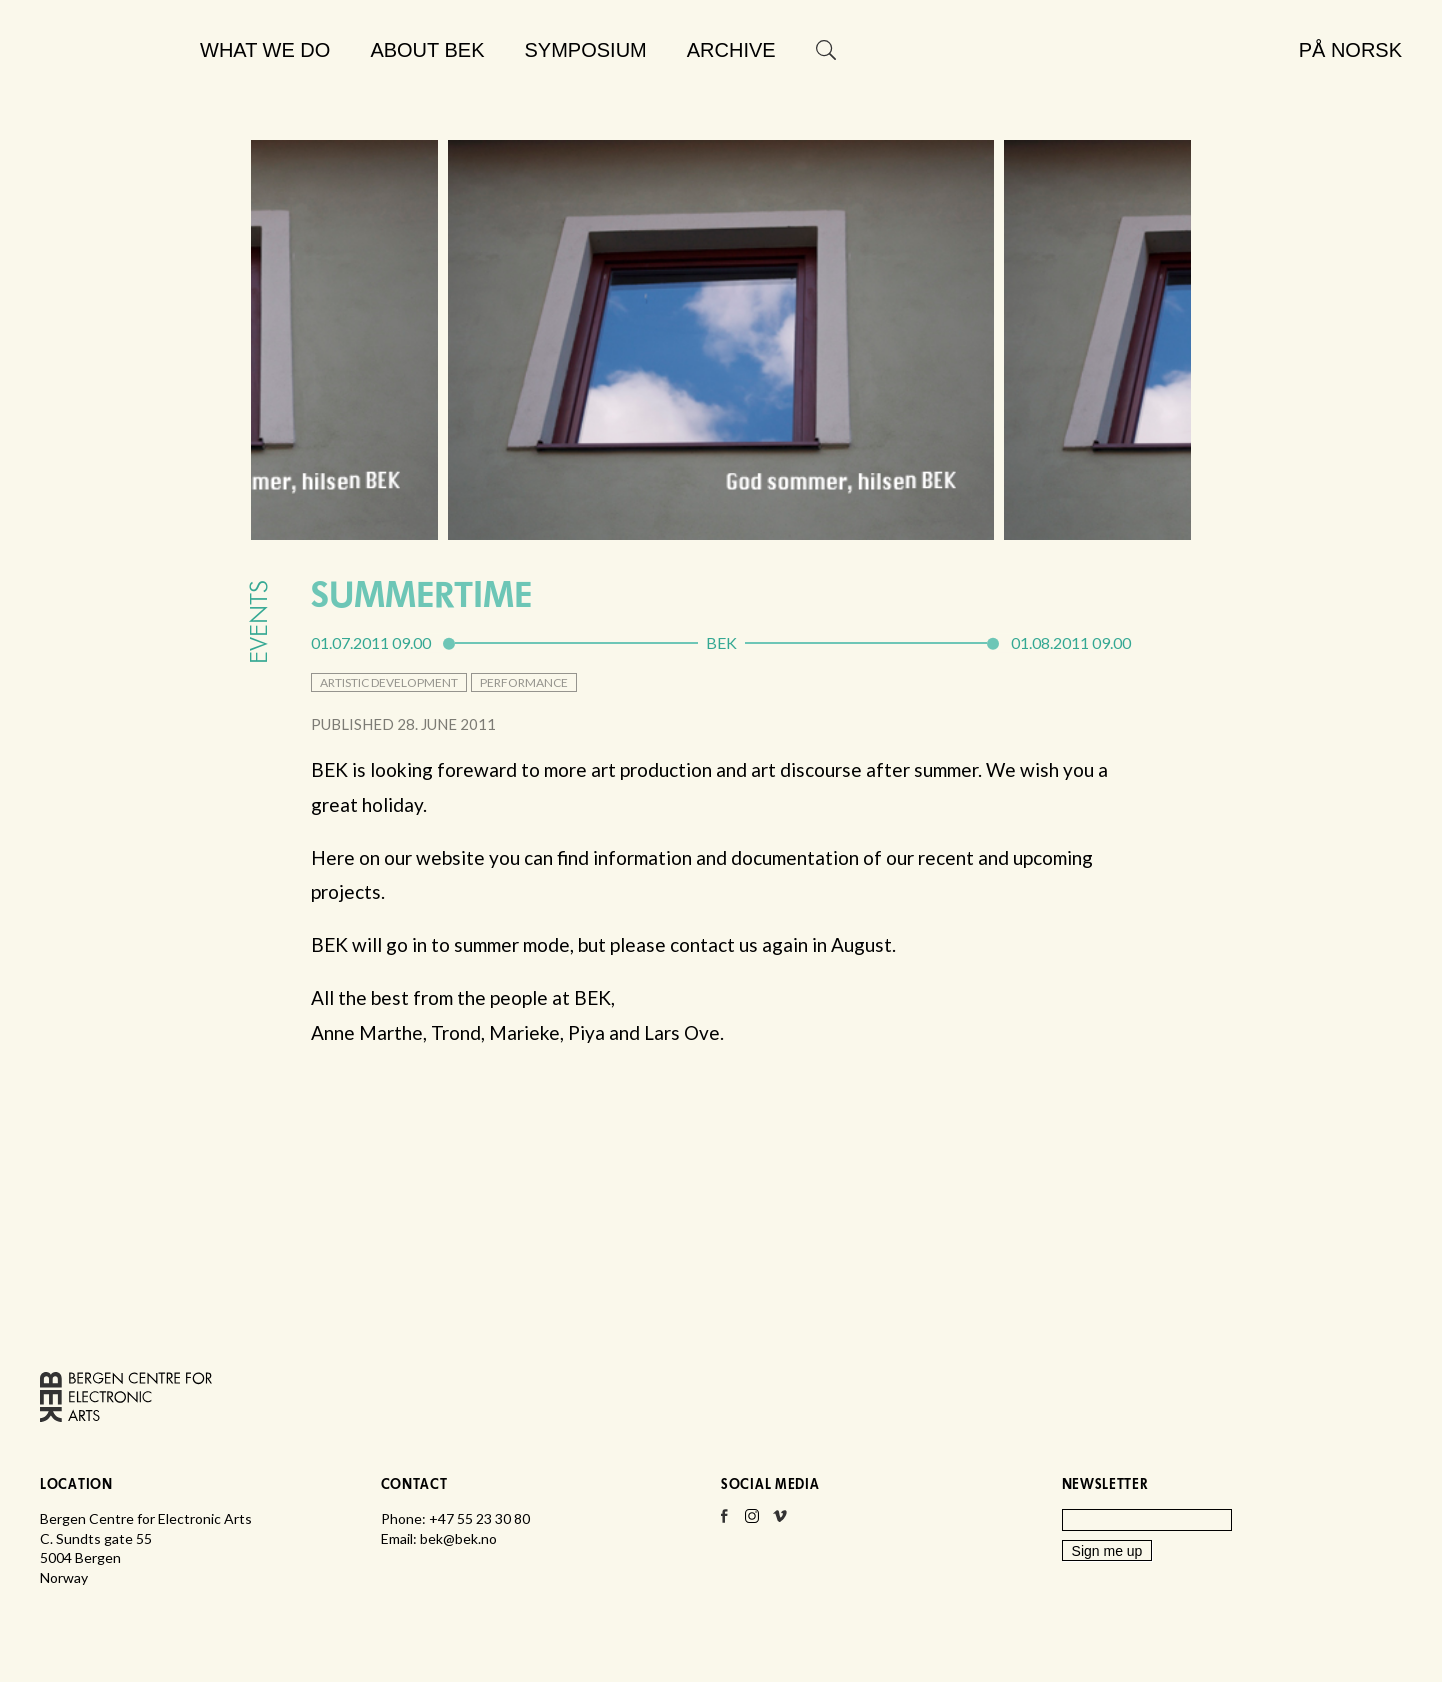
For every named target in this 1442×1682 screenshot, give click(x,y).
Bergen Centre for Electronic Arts (111, 97)
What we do (265, 50)
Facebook (724, 1522)
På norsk (1350, 50)
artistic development (389, 682)
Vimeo (780, 1522)
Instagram (752, 1522)
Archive (731, 50)
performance (524, 682)
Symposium (586, 50)
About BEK (427, 50)
